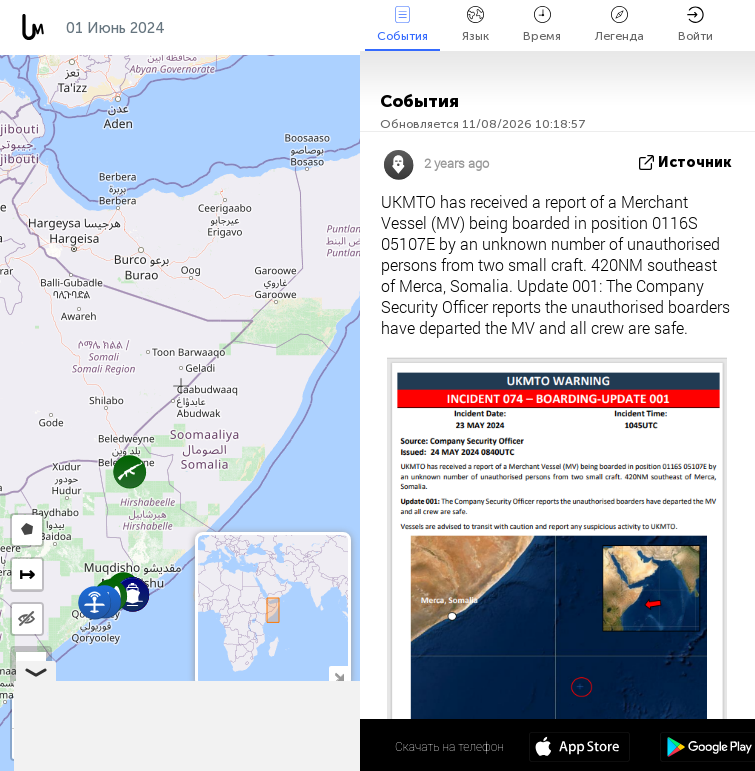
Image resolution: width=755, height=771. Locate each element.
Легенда (619, 24)
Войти (695, 24)
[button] (94, 602)
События (402, 24)
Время (542, 24)
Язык (475, 24)
